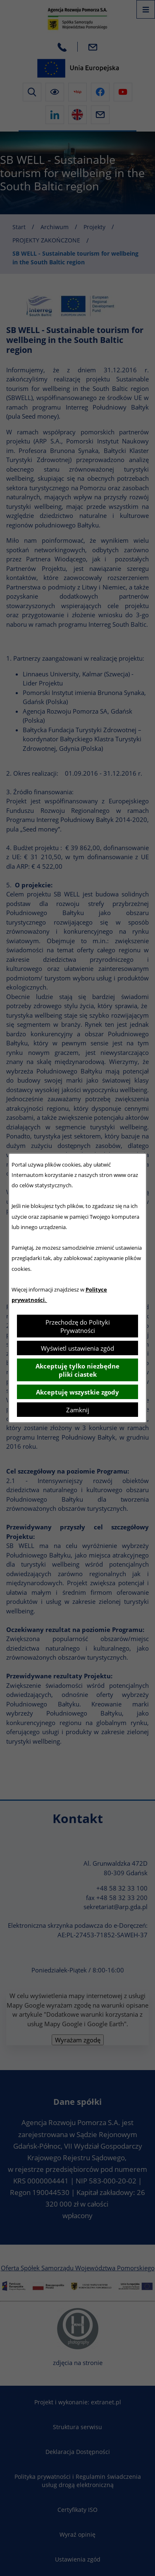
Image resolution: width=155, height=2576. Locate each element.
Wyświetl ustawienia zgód (77, 1348)
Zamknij (77, 1410)
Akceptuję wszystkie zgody (77, 1392)
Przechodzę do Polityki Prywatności (77, 1326)
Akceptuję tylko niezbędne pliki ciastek (77, 1370)
